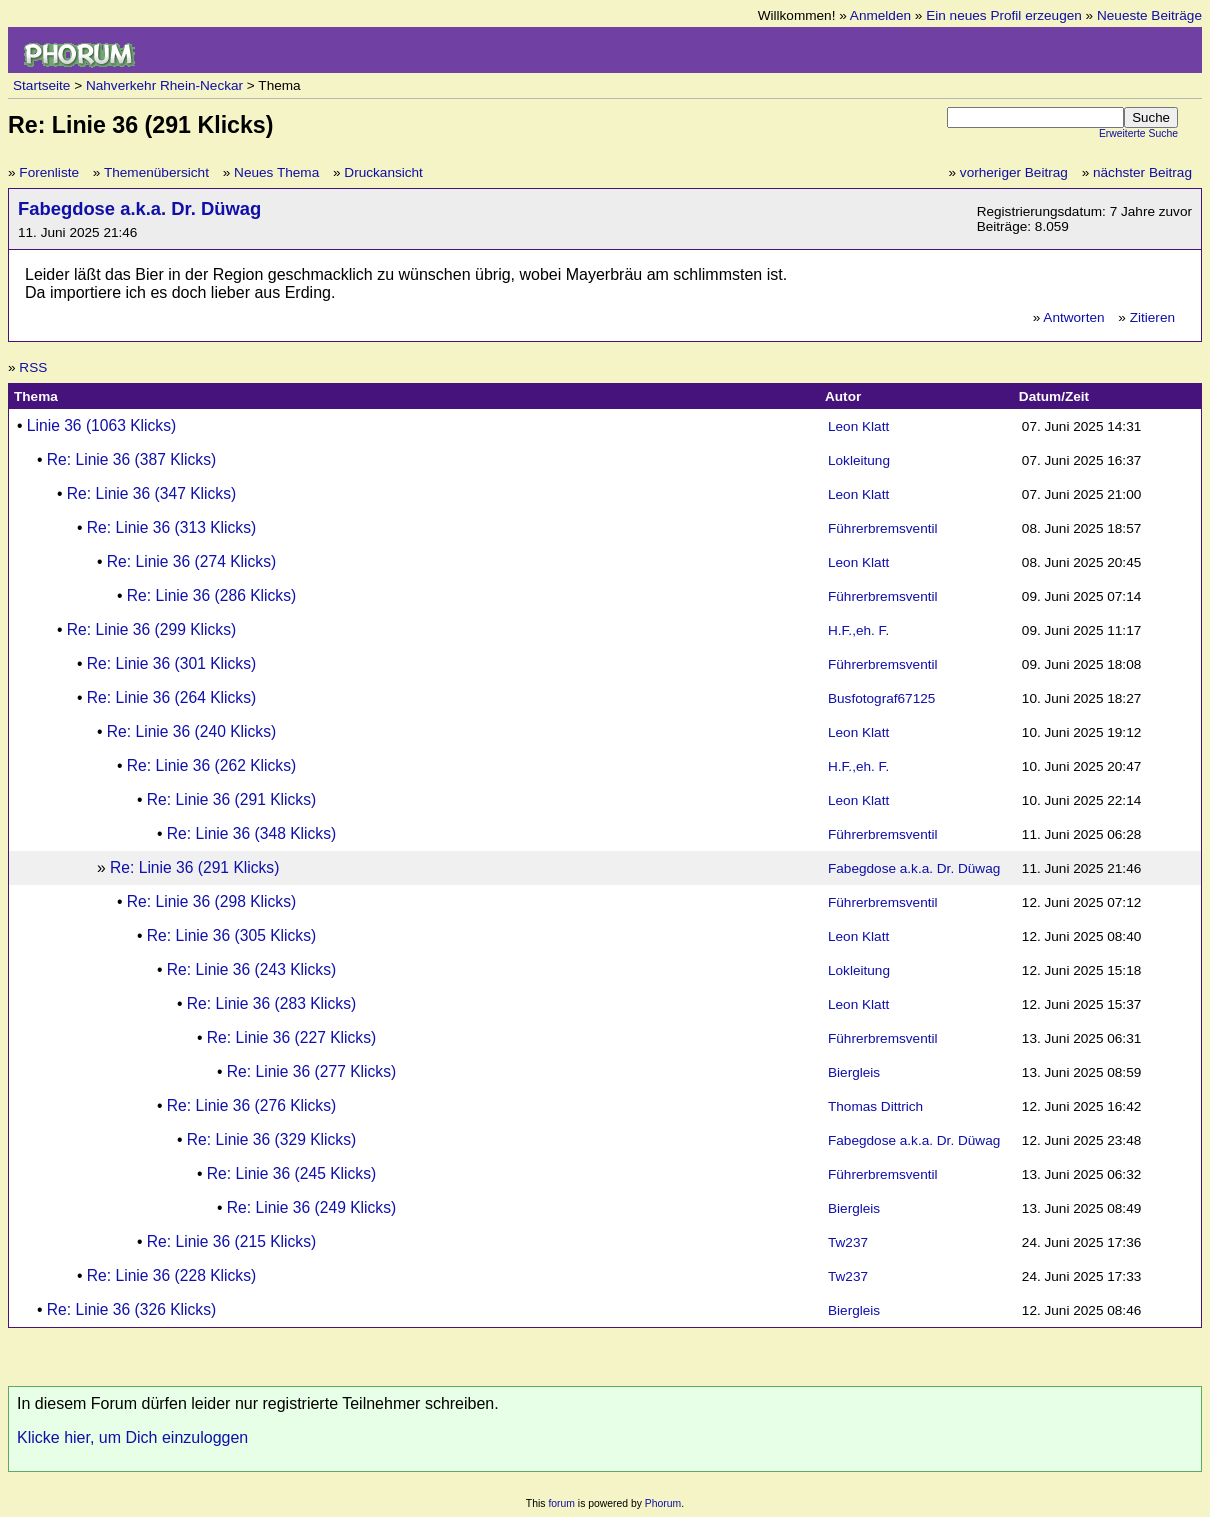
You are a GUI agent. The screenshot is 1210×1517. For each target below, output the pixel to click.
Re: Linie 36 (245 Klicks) (291, 1173)
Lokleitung (859, 460)
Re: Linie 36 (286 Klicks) (211, 595)
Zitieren (1152, 317)
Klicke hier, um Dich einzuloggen (132, 1437)
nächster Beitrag (1142, 172)
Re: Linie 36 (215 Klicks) (231, 1241)
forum (561, 1503)
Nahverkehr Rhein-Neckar (164, 85)
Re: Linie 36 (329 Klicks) (271, 1139)
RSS (33, 367)
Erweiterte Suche (1138, 133)
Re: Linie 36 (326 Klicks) (131, 1309)
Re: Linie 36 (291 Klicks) (231, 799)
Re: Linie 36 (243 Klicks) (251, 969)
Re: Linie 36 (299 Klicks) (151, 629)
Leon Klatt (858, 426)
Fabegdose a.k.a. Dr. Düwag (139, 208)
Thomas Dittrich (875, 1106)
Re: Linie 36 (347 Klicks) (151, 493)
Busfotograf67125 (881, 698)
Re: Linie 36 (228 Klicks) (171, 1275)
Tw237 (848, 1242)
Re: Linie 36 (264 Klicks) (171, 697)
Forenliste (49, 172)
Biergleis (854, 1072)
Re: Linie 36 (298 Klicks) (211, 901)
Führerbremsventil (883, 528)
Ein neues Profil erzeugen (1004, 15)
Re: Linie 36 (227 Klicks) (291, 1037)
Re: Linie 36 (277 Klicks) (311, 1071)
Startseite (41, 85)
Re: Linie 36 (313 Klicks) (171, 527)
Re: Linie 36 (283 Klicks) (271, 1003)
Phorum (663, 1503)
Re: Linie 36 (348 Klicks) (251, 833)
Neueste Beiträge (1149, 15)
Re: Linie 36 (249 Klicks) (311, 1207)
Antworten (1073, 317)
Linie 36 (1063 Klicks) (101, 425)
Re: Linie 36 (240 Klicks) (191, 731)
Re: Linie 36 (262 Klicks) (211, 765)
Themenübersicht (156, 172)
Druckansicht (383, 172)
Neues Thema (276, 172)
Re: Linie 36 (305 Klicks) (231, 935)
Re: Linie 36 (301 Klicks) (171, 663)
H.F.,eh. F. (858, 630)
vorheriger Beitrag (1014, 172)
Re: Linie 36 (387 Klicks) (131, 459)
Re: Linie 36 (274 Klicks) (191, 561)
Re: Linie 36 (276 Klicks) (251, 1105)
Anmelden (880, 15)
